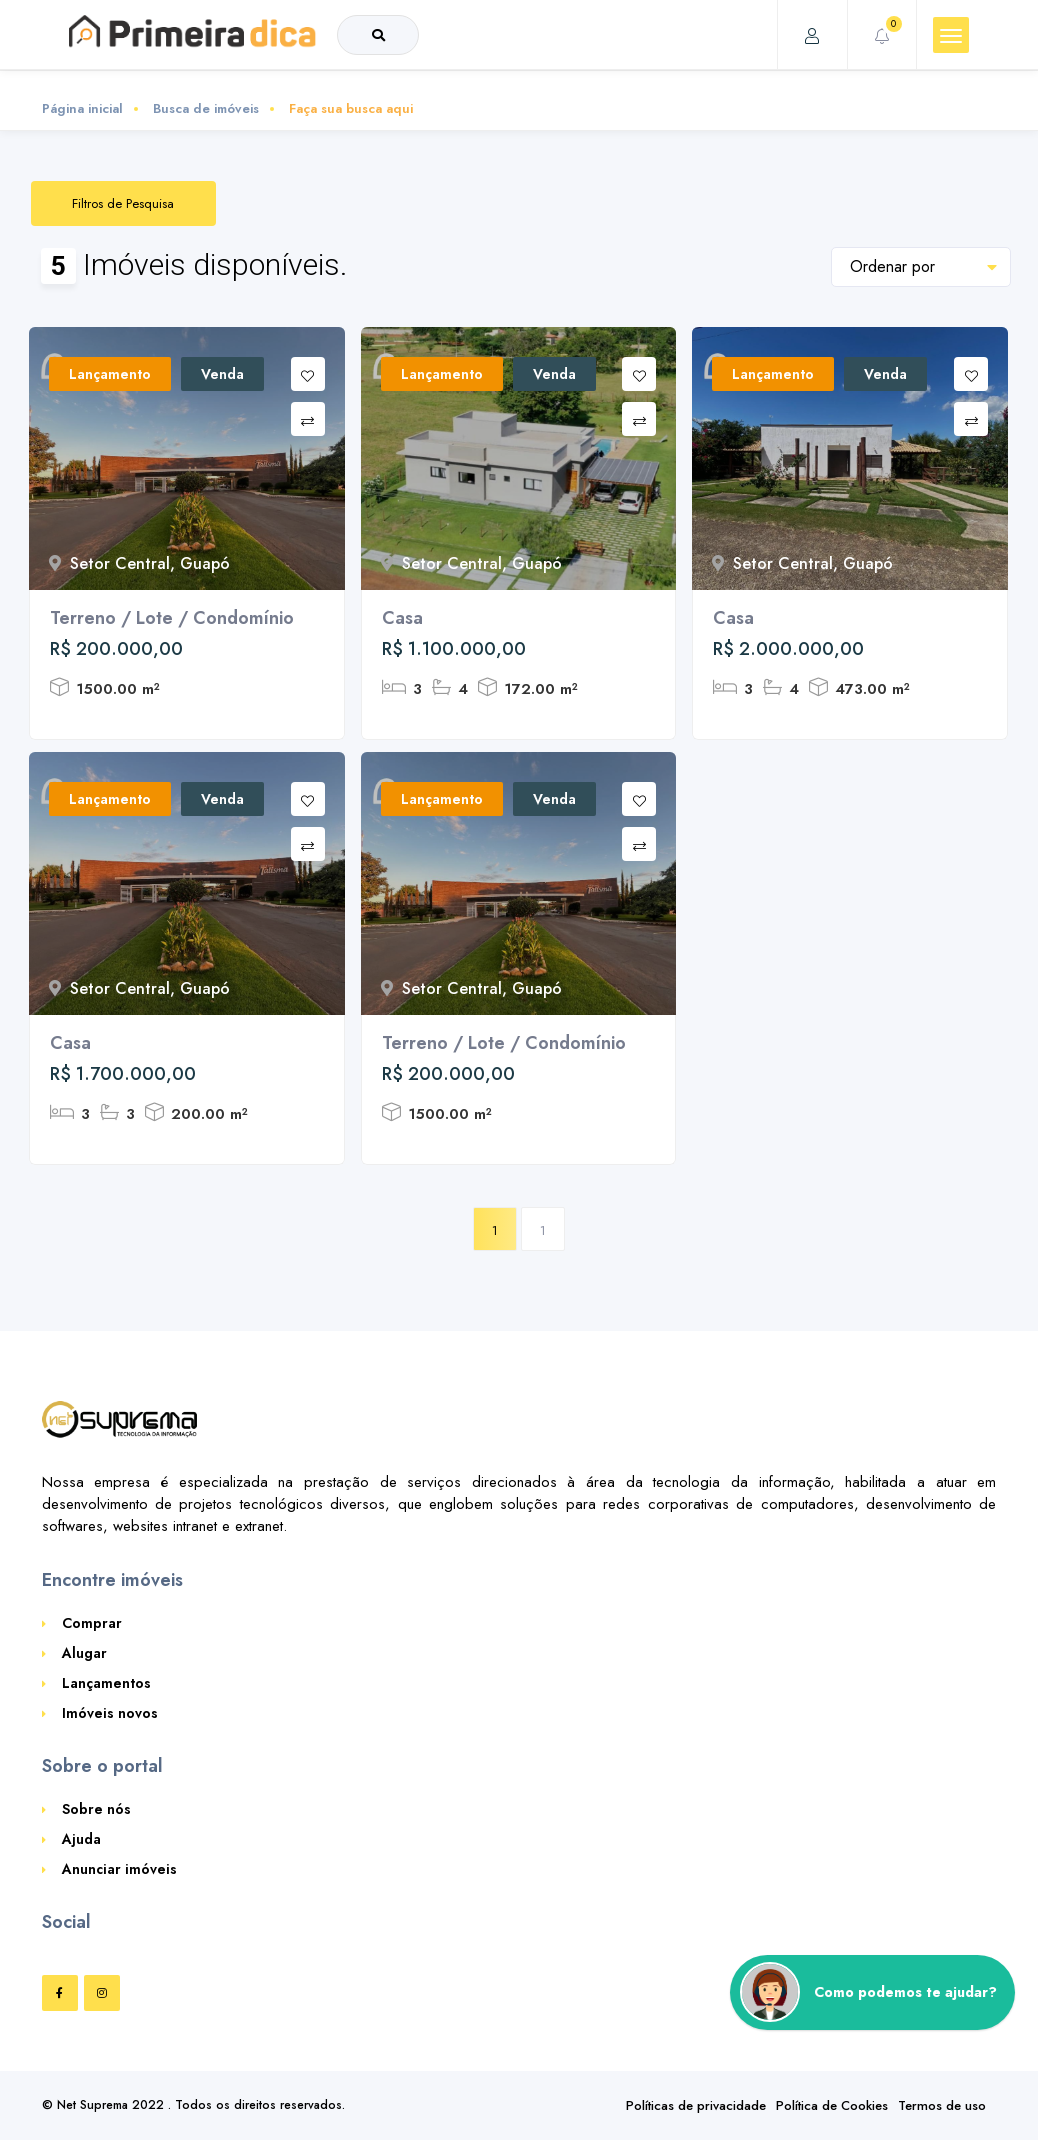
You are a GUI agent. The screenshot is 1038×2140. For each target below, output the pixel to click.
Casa (402, 618)
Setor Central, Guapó (139, 563)
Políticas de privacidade (696, 2105)
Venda (222, 374)
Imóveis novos (110, 1713)
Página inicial (82, 108)
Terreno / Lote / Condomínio (172, 618)
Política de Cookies (832, 2105)
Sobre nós (96, 1809)
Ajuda (81, 1839)
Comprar (92, 1623)
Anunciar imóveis (119, 1869)
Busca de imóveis (206, 108)
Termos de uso (942, 2105)
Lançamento (110, 374)
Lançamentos (106, 1683)
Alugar (84, 1653)
